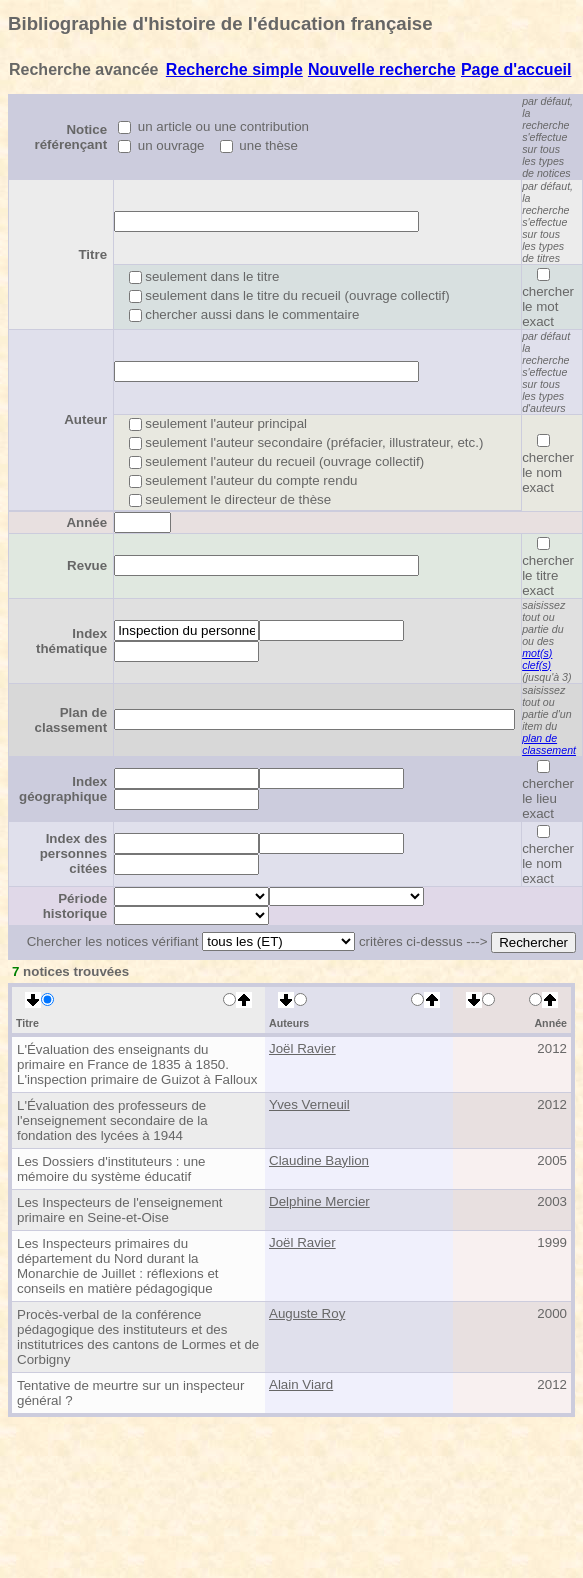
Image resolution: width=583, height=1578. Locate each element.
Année (86, 522)
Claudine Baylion (319, 1160)
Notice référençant (71, 137)
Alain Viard (301, 1384)
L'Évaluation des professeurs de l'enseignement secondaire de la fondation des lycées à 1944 (112, 1120)
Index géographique (63, 789)
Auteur (85, 419)
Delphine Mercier (319, 1201)
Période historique (75, 906)
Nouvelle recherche (382, 69)
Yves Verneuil (309, 1104)
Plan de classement (71, 720)
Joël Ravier (302, 1048)
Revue (87, 565)
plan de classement (549, 744)
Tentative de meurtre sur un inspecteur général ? (130, 1393)
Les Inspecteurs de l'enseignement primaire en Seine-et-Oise (120, 1210)
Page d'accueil (516, 69)
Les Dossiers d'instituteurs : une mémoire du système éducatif (111, 1169)
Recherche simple (234, 69)
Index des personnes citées (73, 853)
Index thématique (71, 641)
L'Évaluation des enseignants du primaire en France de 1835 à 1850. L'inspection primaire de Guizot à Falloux (137, 1064)
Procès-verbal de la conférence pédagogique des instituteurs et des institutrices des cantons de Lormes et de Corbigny (138, 1337)
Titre (92, 254)
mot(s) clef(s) (537, 659)
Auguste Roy (307, 1313)
